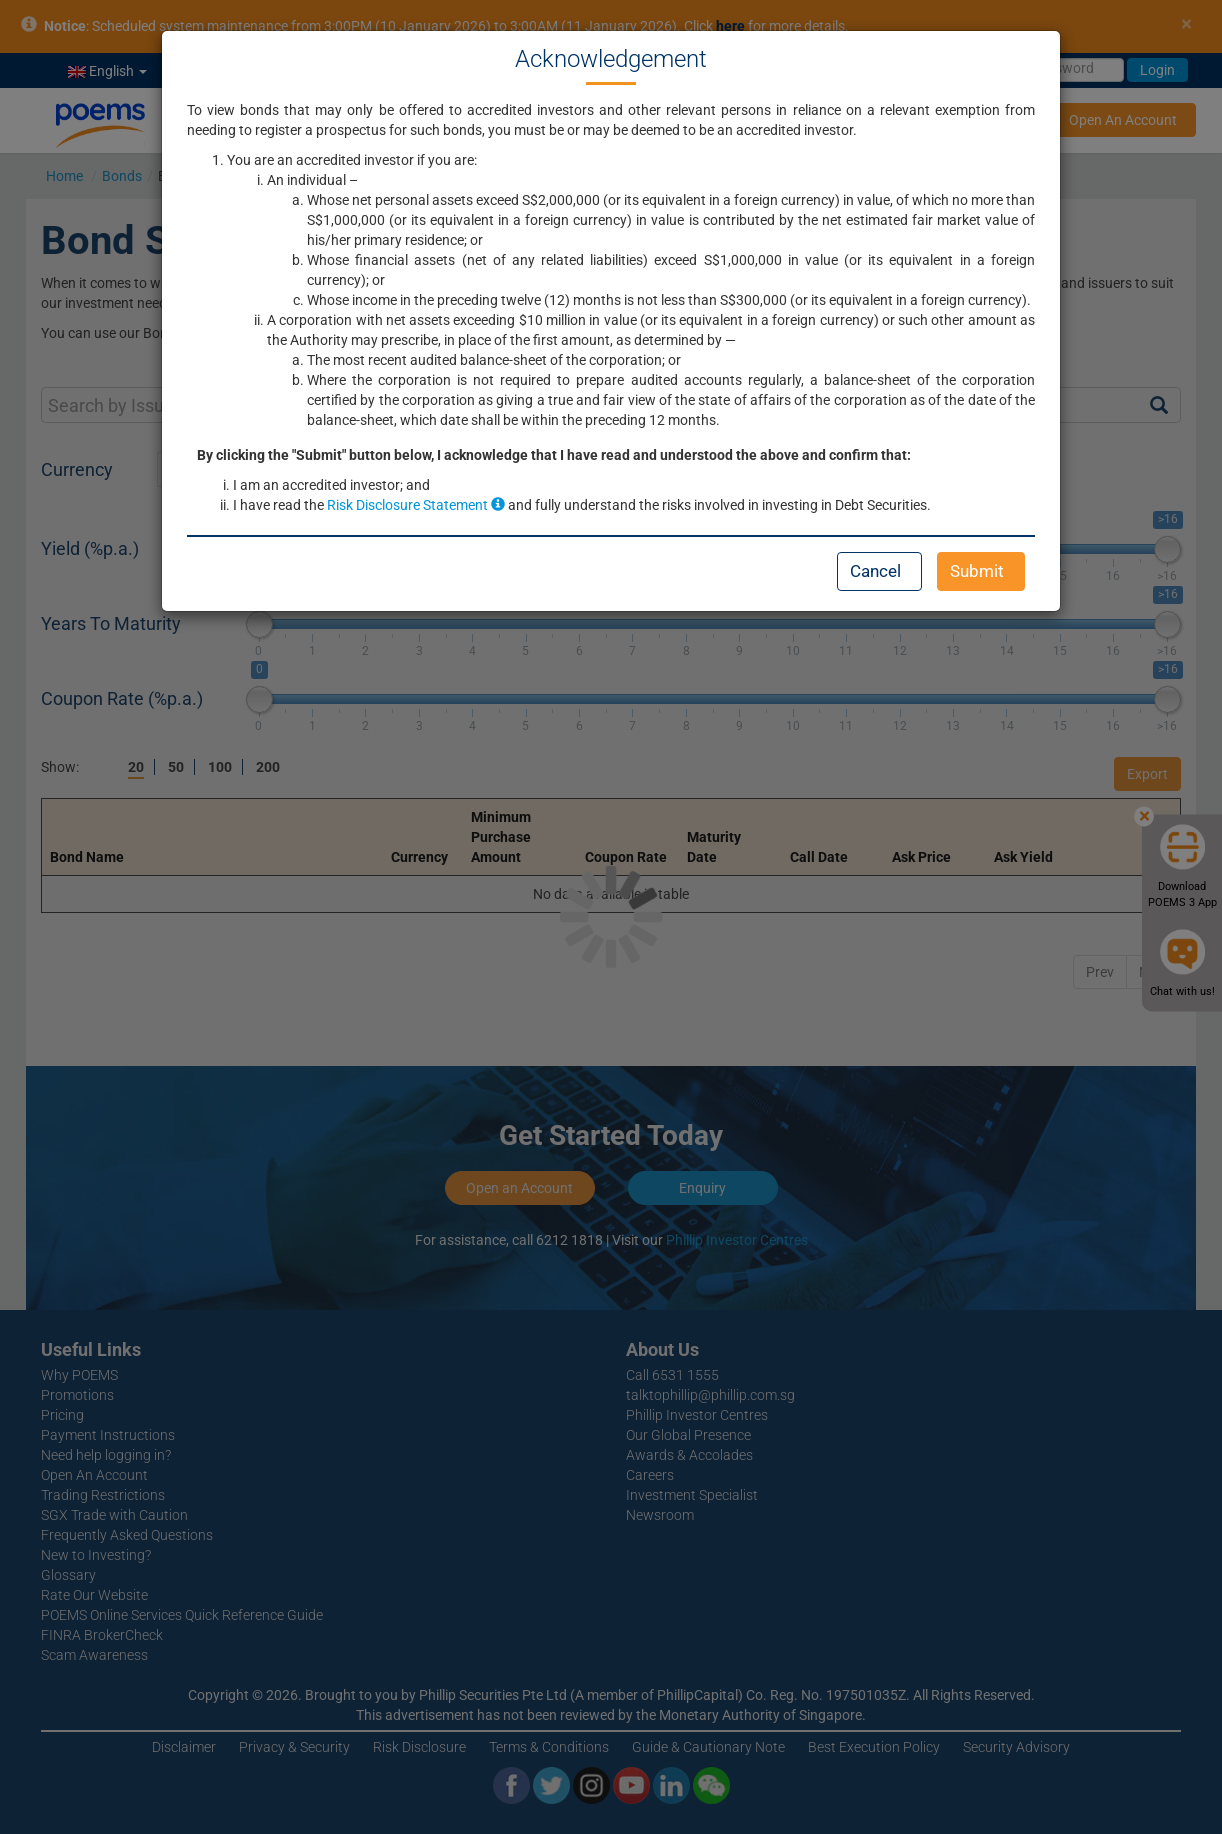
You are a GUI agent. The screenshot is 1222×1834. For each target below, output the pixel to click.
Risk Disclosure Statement (416, 505)
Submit (977, 571)
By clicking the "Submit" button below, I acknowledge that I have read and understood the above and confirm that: (554, 455)
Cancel (875, 571)
